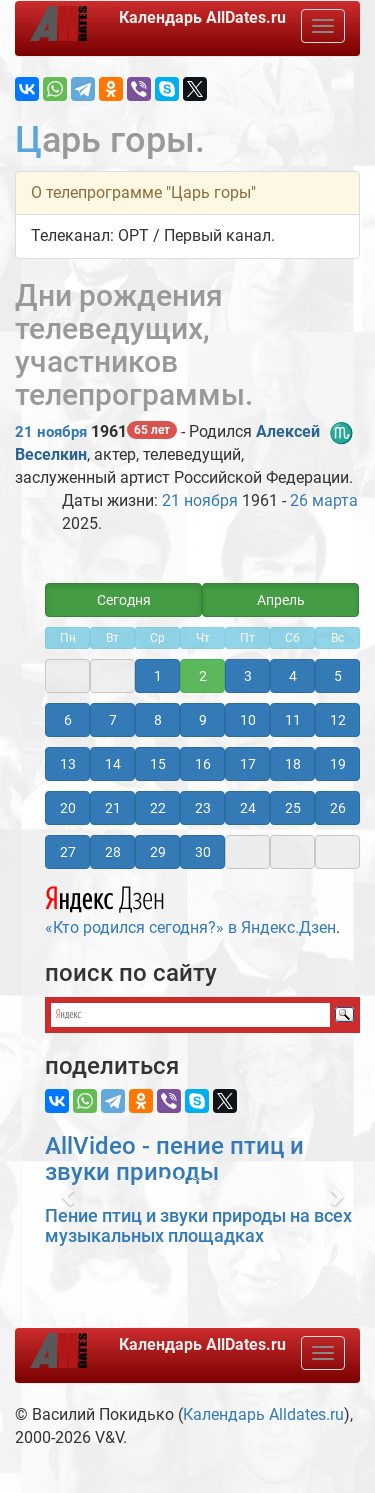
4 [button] (293, 676)
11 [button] (293, 720)
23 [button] (203, 808)
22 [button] (158, 808)
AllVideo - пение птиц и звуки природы (174, 1159)
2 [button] (203, 676)
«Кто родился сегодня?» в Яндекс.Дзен (190, 908)
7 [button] (113, 720)
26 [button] (338, 808)
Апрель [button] (281, 600)
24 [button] (248, 808)
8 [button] (158, 720)
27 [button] (68, 852)
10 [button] (248, 720)
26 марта (324, 500)
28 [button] (113, 852)
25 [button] (293, 808)
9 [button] (203, 720)
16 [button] (203, 764)
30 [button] (203, 852)
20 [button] (68, 808)
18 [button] (293, 764)
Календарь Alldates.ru (263, 1414)
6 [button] (68, 720)
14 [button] (113, 764)
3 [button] (248, 676)
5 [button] (338, 676)
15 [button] (158, 764)
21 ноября (51, 432)
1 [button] (158, 676)
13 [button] (68, 764)
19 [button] (338, 764)
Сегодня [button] (124, 600)
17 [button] (248, 764)
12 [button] (338, 720)
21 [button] (113, 808)
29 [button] (158, 852)
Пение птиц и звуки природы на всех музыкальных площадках (198, 1225)
